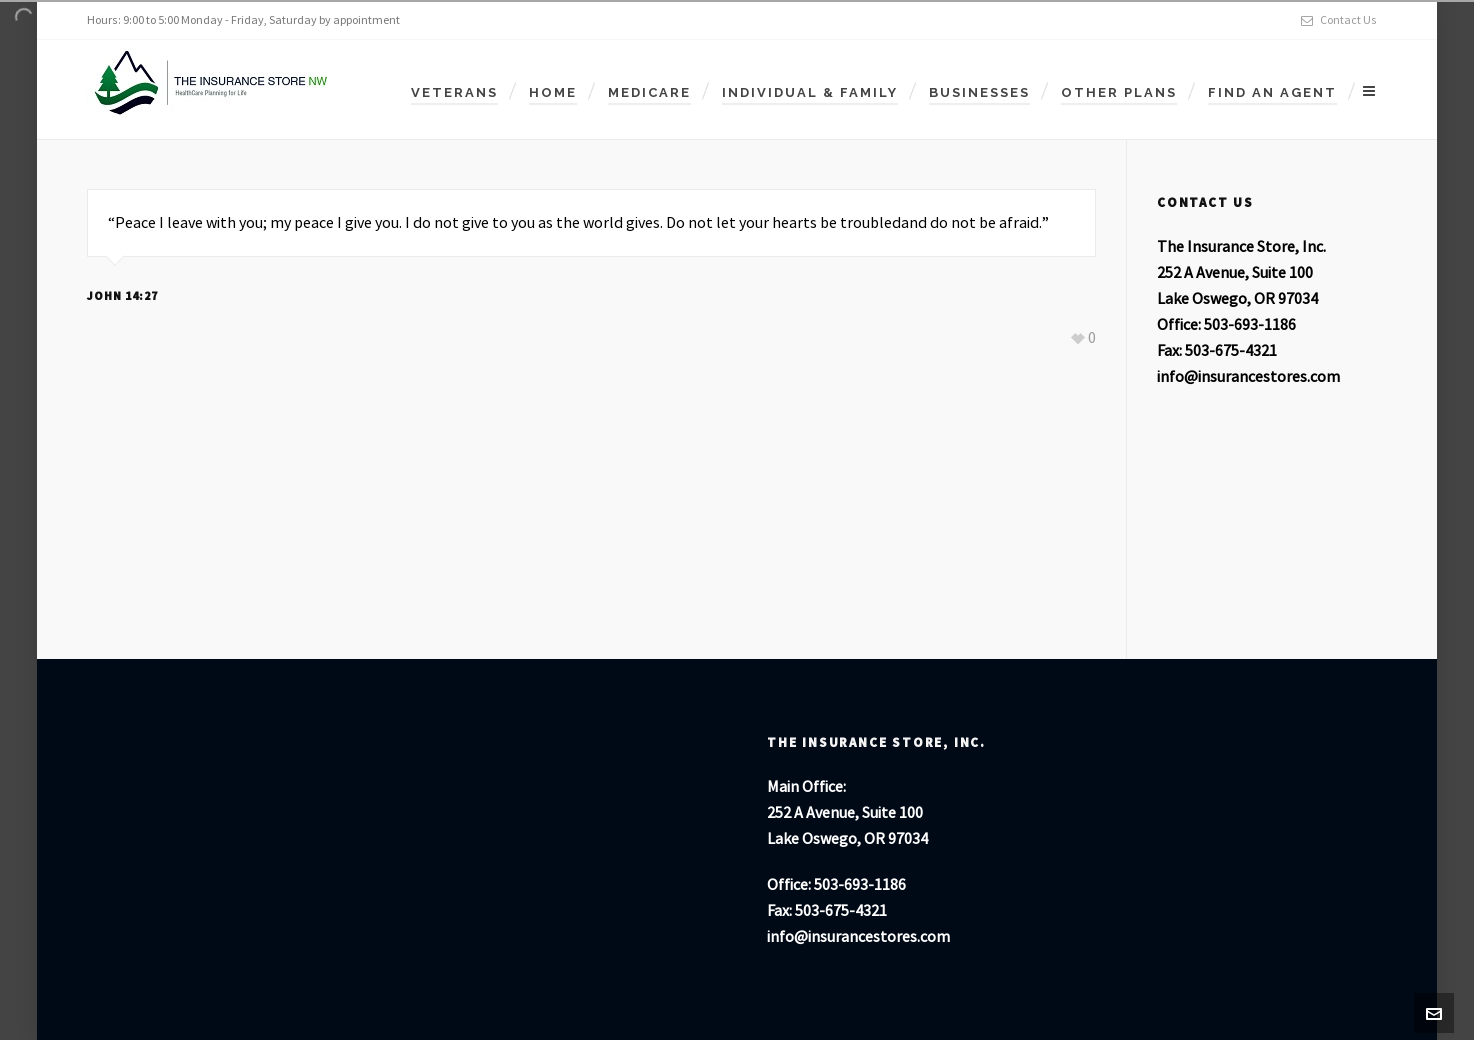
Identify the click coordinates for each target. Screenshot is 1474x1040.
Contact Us (1339, 20)
